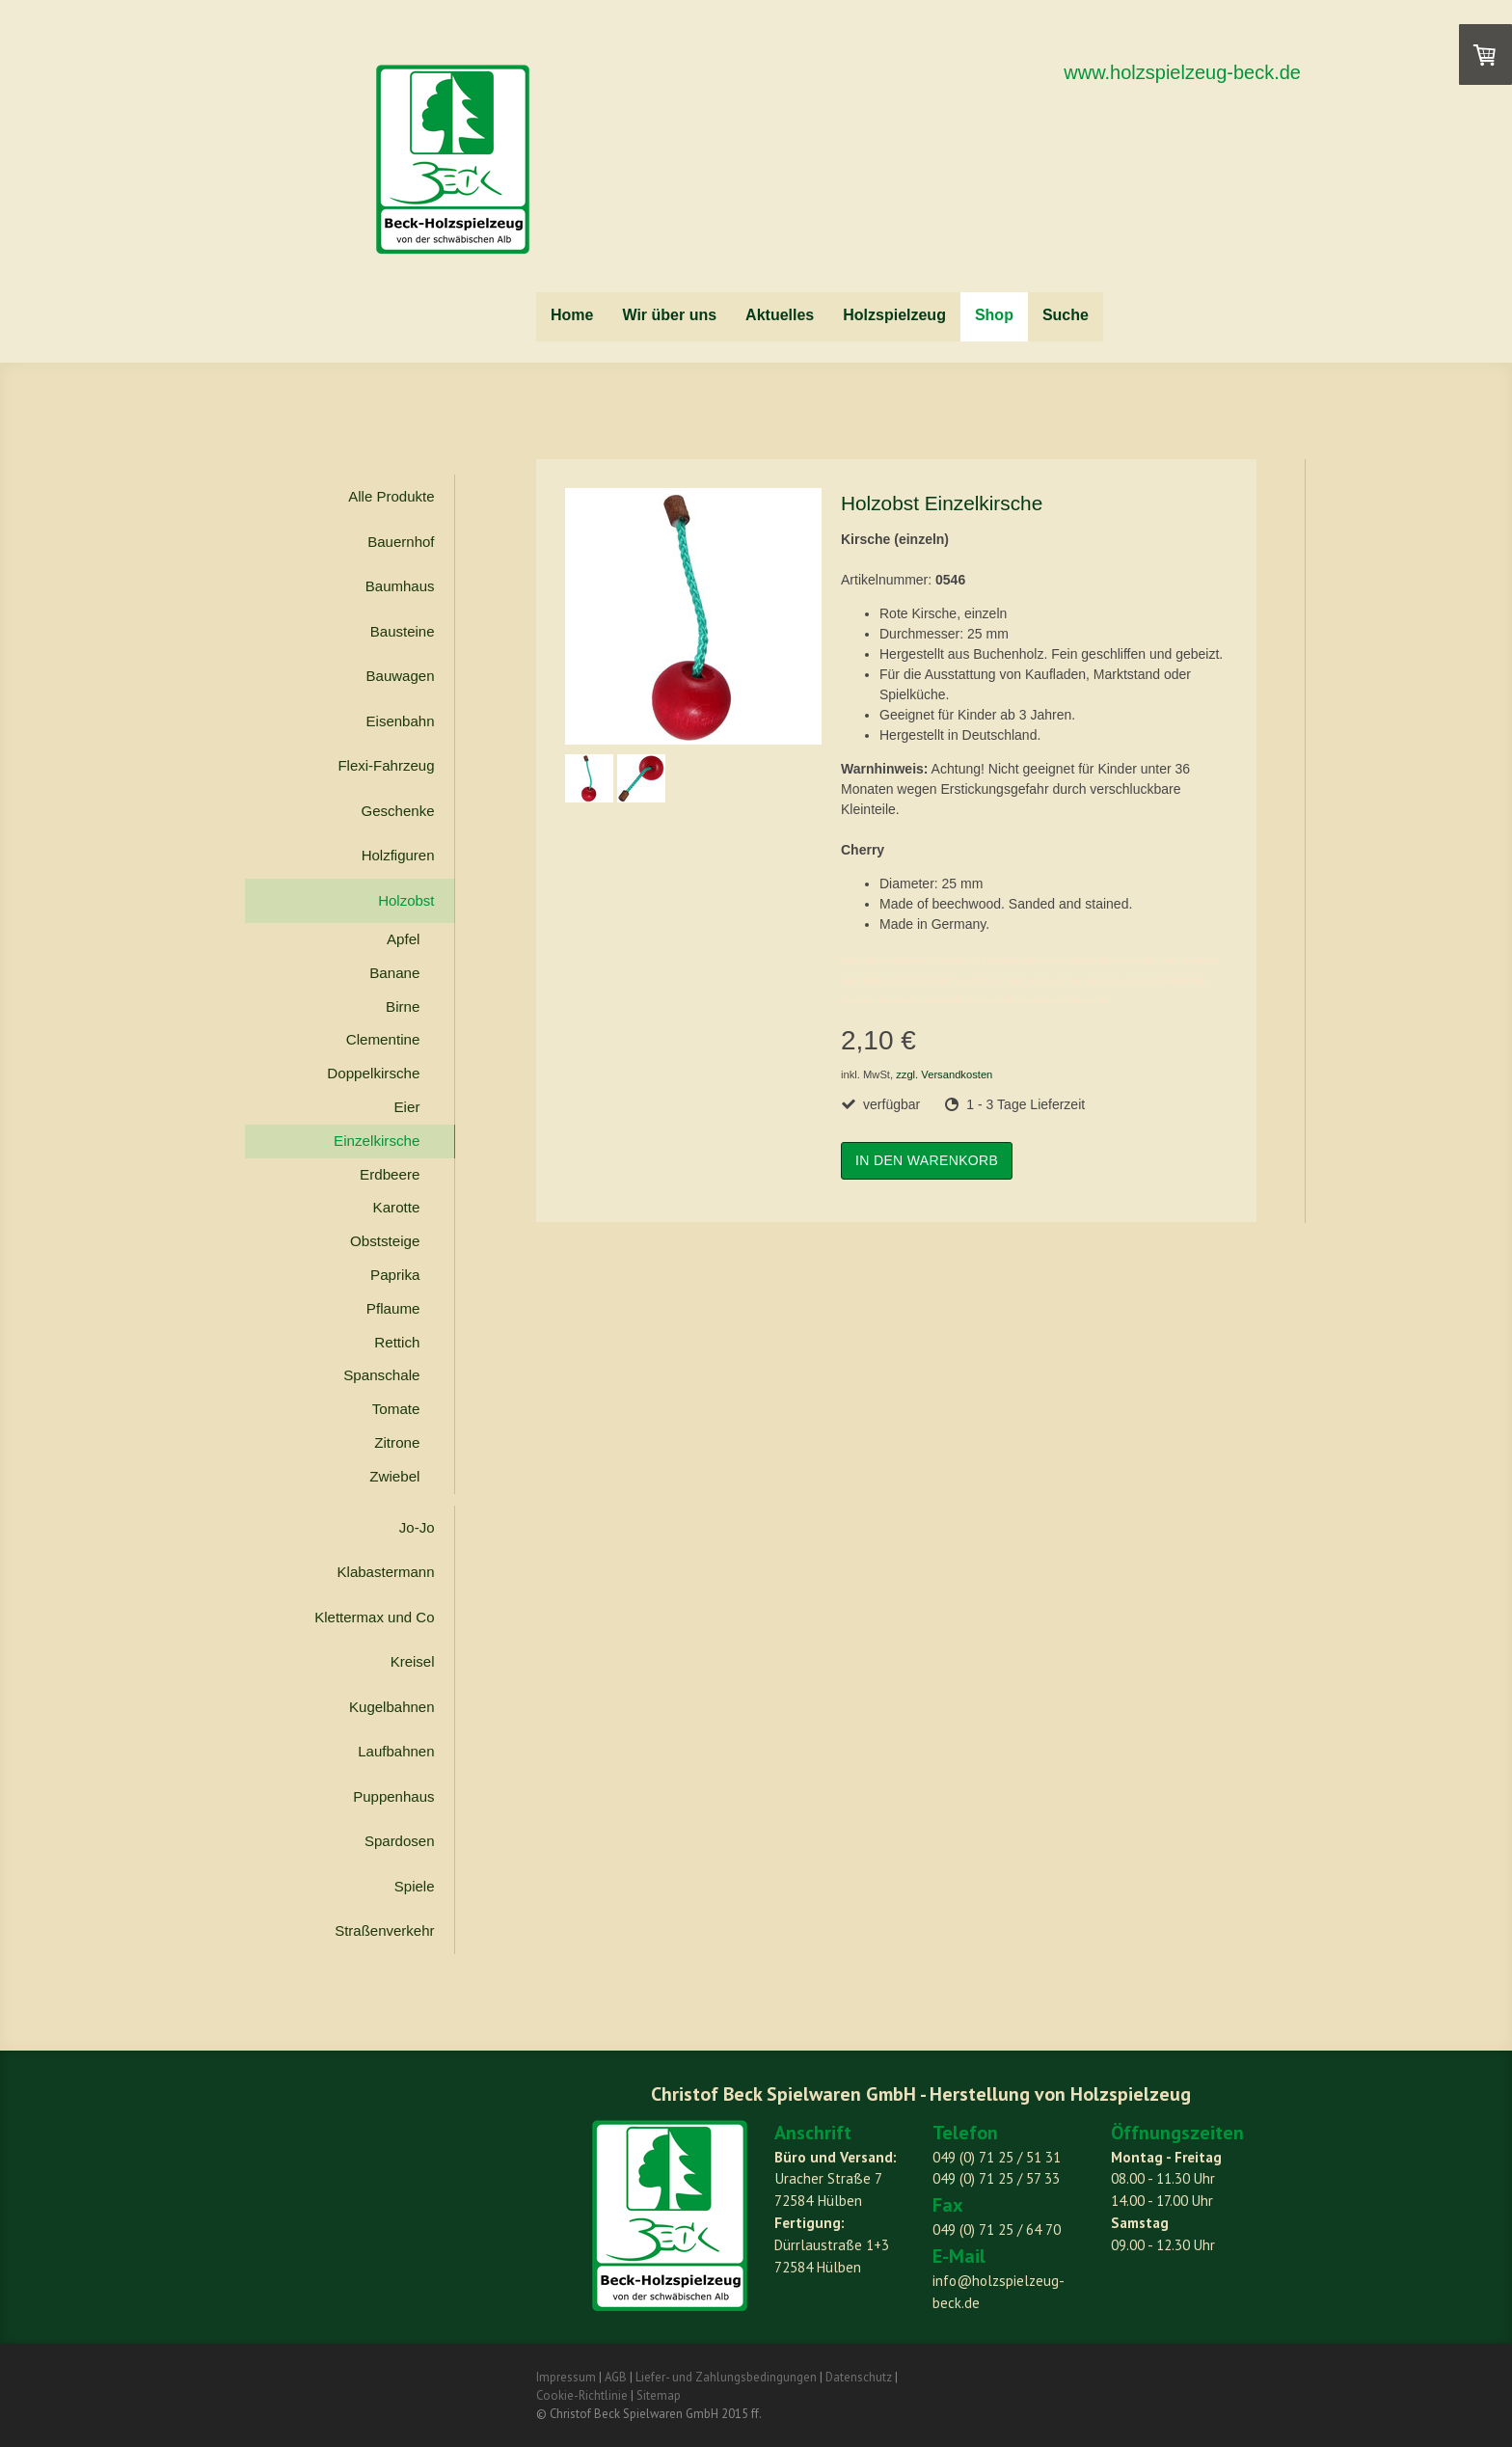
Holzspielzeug (894, 315)
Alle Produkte (391, 496)
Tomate (396, 1408)
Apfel (403, 939)
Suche (1065, 315)
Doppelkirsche (373, 1073)
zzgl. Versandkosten (944, 1074)
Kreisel (413, 1661)
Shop (994, 315)
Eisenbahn (400, 721)
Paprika (395, 1274)
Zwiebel (394, 1476)
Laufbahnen (396, 1751)
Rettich (396, 1342)
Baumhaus (400, 586)
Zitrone (396, 1442)
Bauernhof (400, 541)
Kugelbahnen (391, 1707)
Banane (394, 973)
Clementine (383, 1039)
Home (572, 315)
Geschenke (398, 810)
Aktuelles (779, 315)
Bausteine (402, 631)
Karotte (396, 1207)
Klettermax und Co (374, 1617)
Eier (406, 1107)
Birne (402, 1006)
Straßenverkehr (384, 1930)
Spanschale (381, 1375)
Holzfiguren (398, 855)
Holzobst (406, 900)
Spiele (414, 1886)
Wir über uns (669, 315)
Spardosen (399, 1841)
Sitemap (658, 2395)
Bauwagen (400, 675)
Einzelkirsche (376, 1140)
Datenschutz (858, 2377)
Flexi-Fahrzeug (386, 765)
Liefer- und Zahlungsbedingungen (726, 2377)
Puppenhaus (393, 1796)
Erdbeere (389, 1174)
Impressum (566, 2377)
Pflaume (393, 1308)
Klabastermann (386, 1571)
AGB (616, 2377)
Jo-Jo (417, 1527)
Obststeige (385, 1241)
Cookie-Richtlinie (582, 2395)
